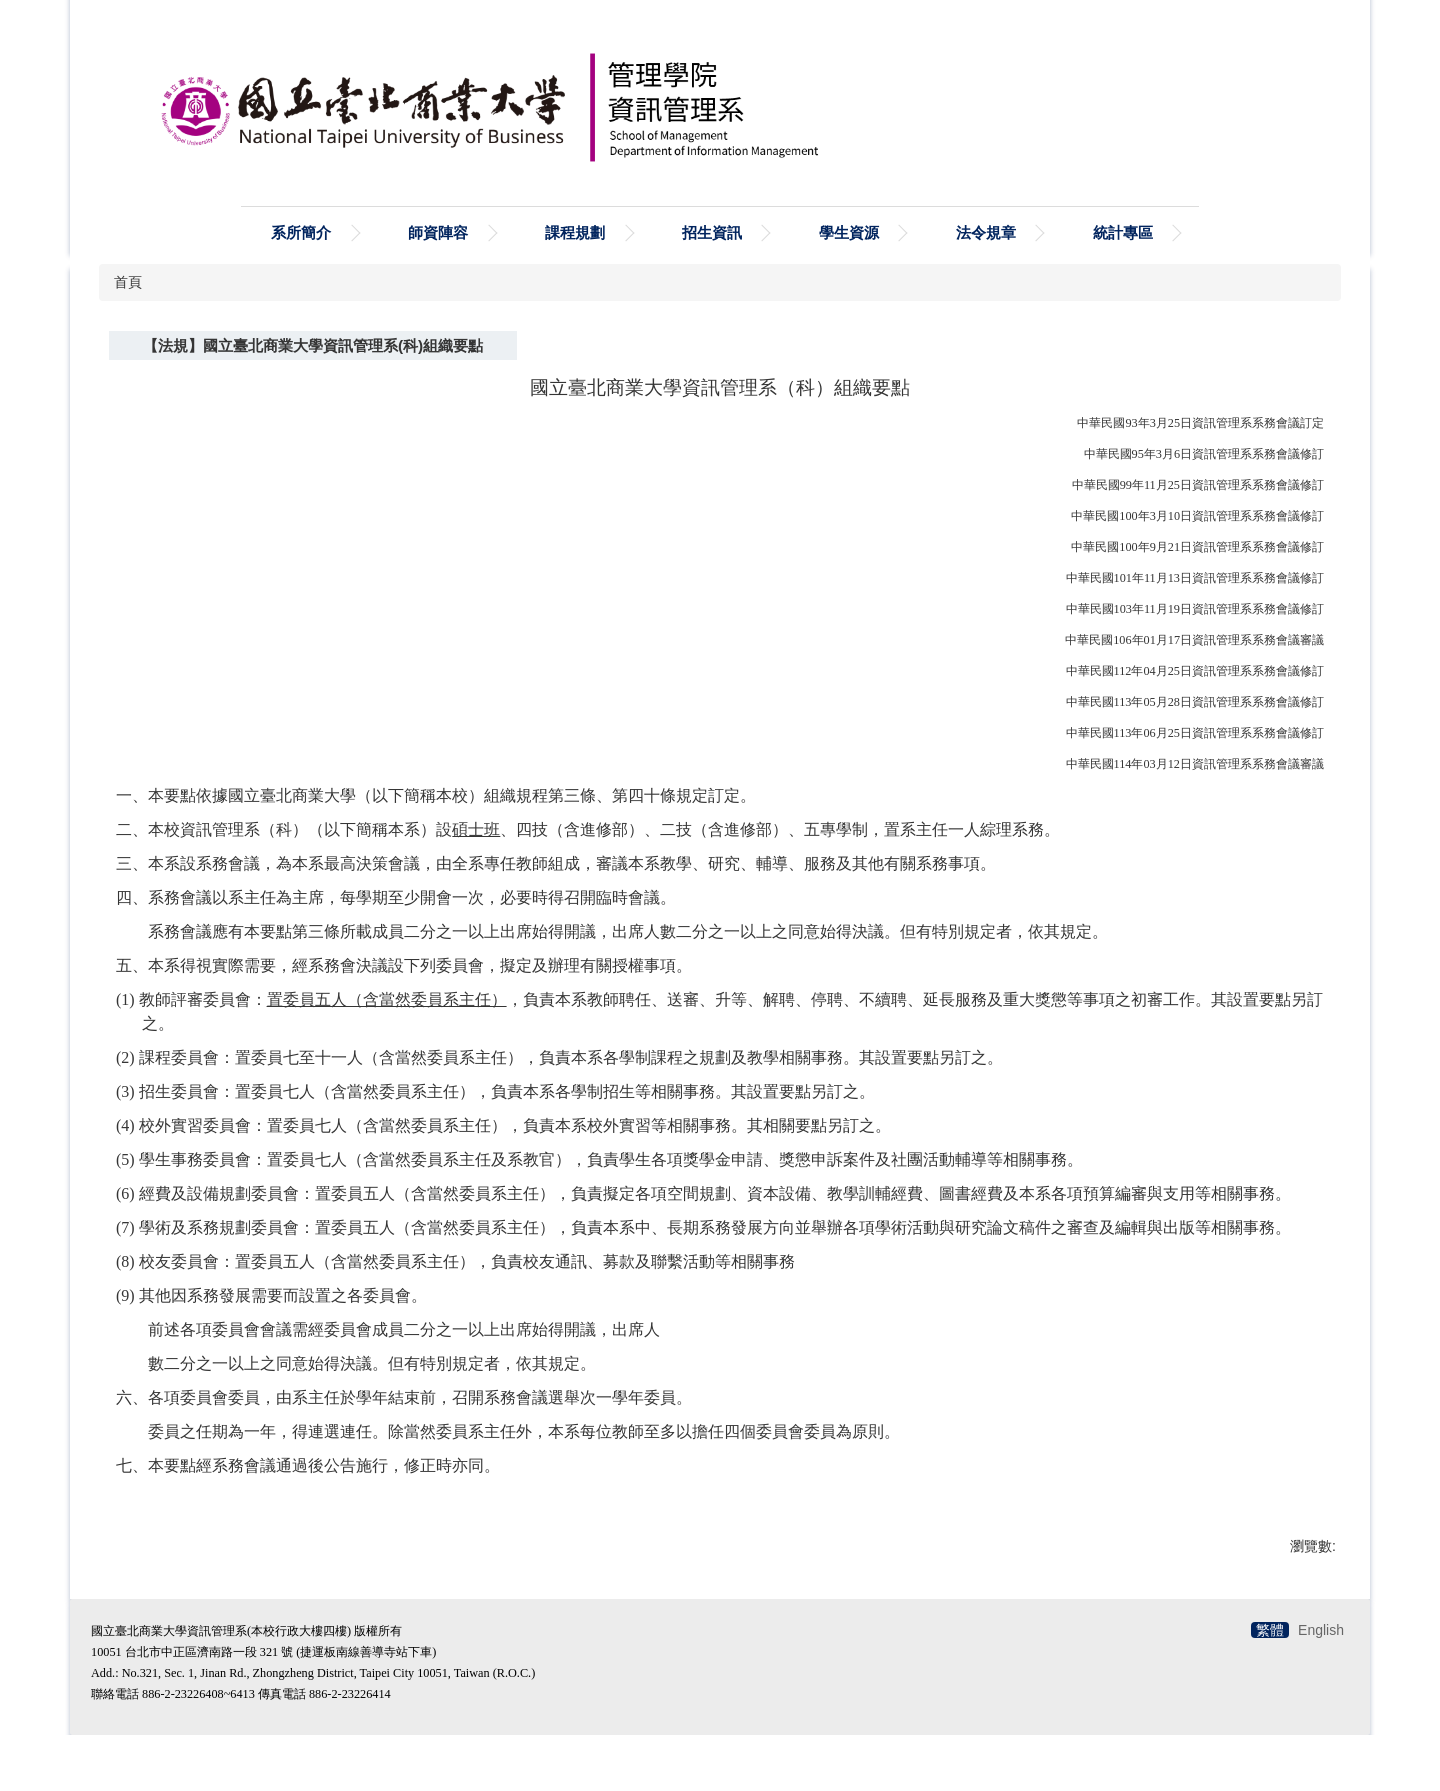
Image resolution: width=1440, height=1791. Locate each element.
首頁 (128, 282)
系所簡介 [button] (301, 232)
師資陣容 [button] (438, 232)
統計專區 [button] (1123, 232)
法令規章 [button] (986, 232)
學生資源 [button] (849, 232)
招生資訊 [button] (712, 232)
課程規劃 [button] (575, 232)
